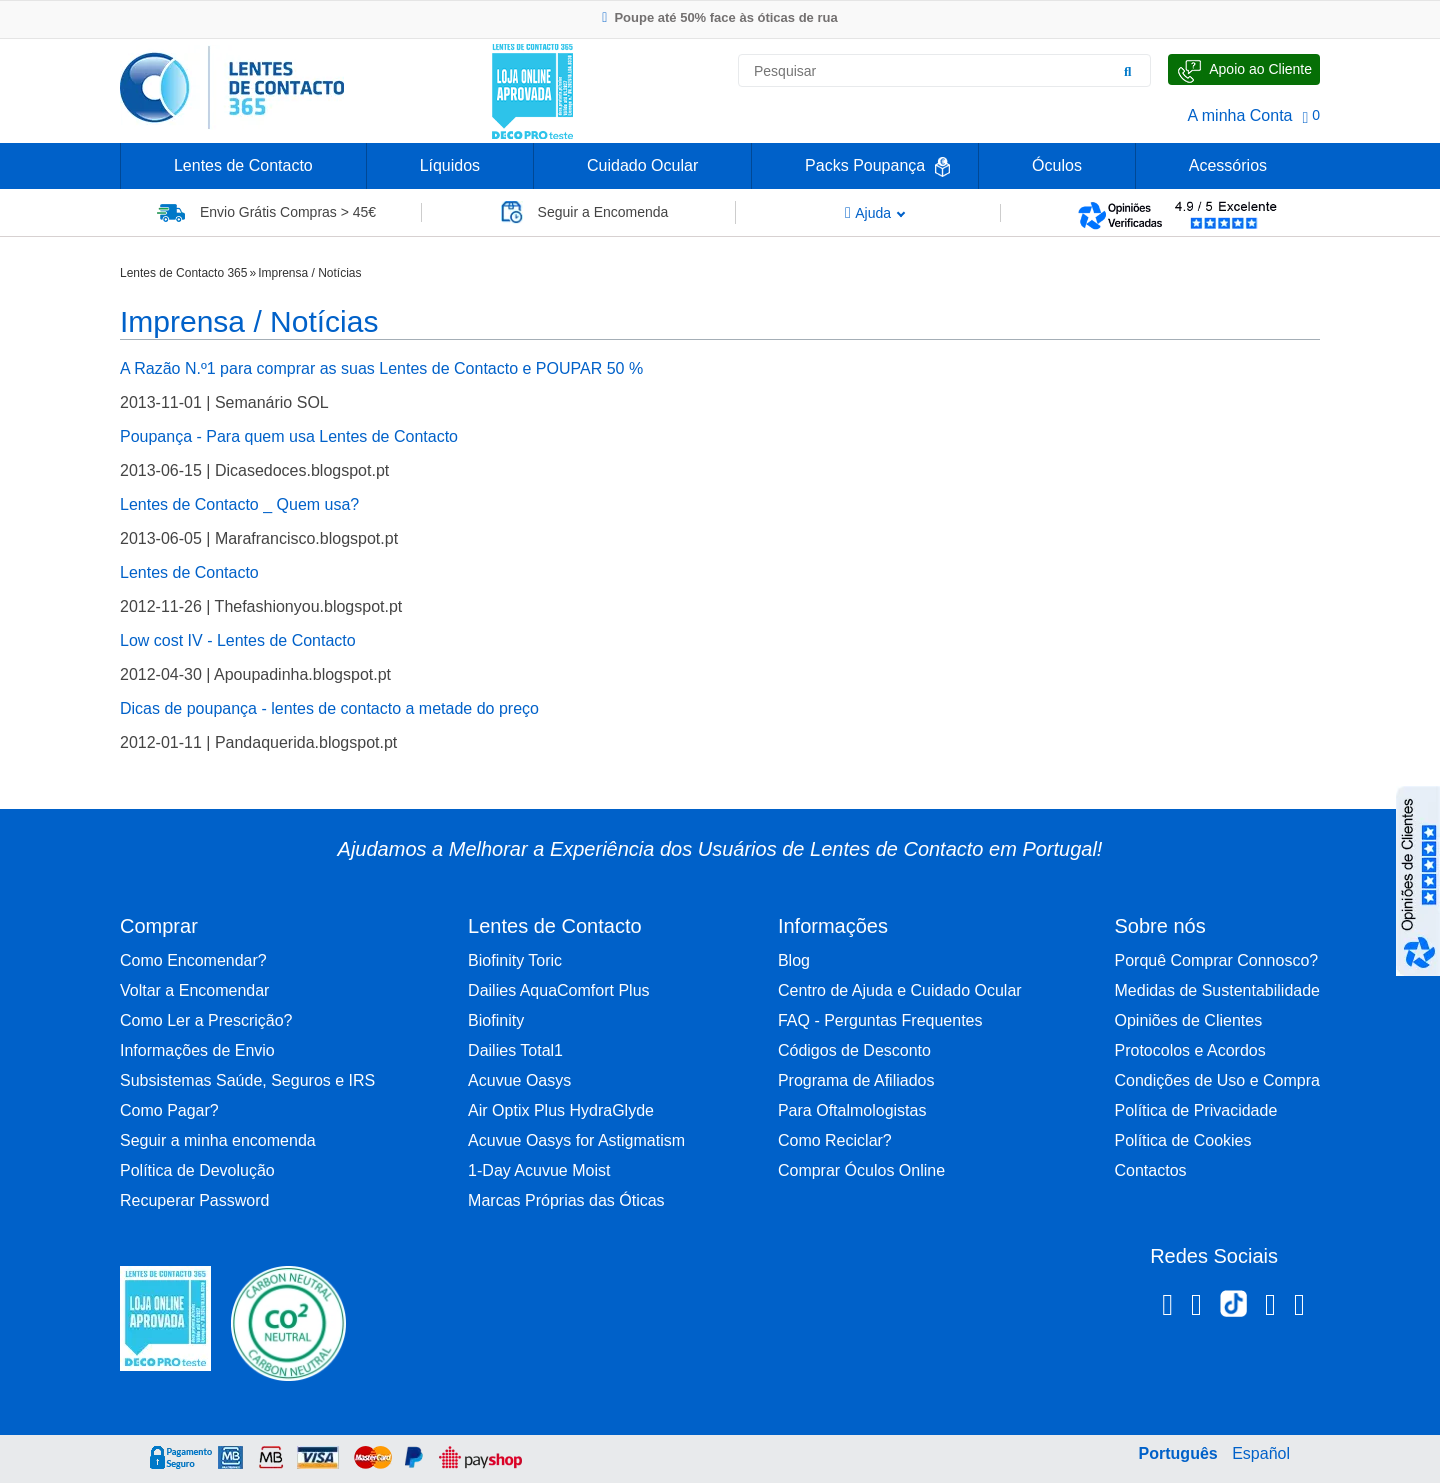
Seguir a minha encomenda (218, 1140)
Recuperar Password (194, 1200)
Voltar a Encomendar (194, 990)
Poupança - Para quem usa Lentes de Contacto (289, 436)
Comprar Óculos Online (861, 1170)
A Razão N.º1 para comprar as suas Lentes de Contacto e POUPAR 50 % (381, 368)
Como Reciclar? (835, 1140)
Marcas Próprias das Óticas (566, 1200)
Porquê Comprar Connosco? (1217, 960)
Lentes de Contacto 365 (183, 273)
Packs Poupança (865, 165)
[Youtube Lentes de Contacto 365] (1299, 1308)
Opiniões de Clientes (1189, 1020)
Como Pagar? (169, 1110)
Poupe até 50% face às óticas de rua (719, 17)
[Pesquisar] (1128, 71)
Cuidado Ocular (642, 165)
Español (1261, 1453)
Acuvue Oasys (519, 1080)
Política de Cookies (1183, 1140)
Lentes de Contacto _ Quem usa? (239, 504)
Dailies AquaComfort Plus (558, 990)
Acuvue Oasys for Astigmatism (576, 1140)
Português (1178, 1453)
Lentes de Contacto (243, 165)
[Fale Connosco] (1244, 69)
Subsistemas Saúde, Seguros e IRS (247, 1080)
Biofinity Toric (515, 960)
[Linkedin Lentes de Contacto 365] (1270, 1308)
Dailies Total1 (515, 1050)
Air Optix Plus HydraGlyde (561, 1110)
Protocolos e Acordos (1190, 1050)
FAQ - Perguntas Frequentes (880, 1020)
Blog (794, 960)
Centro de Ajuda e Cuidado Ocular (900, 990)
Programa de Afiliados (856, 1080)
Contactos (1151, 1170)
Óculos (1057, 165)
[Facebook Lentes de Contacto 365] (1167, 1308)
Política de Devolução (197, 1170)
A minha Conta (1240, 115)
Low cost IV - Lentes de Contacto (238, 640)
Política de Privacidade (1196, 1110)
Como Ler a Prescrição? (206, 1020)
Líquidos (450, 165)
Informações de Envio (197, 1050)
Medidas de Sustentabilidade (1217, 990)
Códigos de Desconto (854, 1050)
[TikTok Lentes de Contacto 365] (1233, 1310)
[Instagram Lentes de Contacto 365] (1196, 1308)
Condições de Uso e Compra (1217, 1080)
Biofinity (496, 1020)
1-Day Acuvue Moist (539, 1170)
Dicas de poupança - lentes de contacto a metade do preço (329, 708)
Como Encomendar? (193, 960)
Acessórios (1228, 165)
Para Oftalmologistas (852, 1110)
